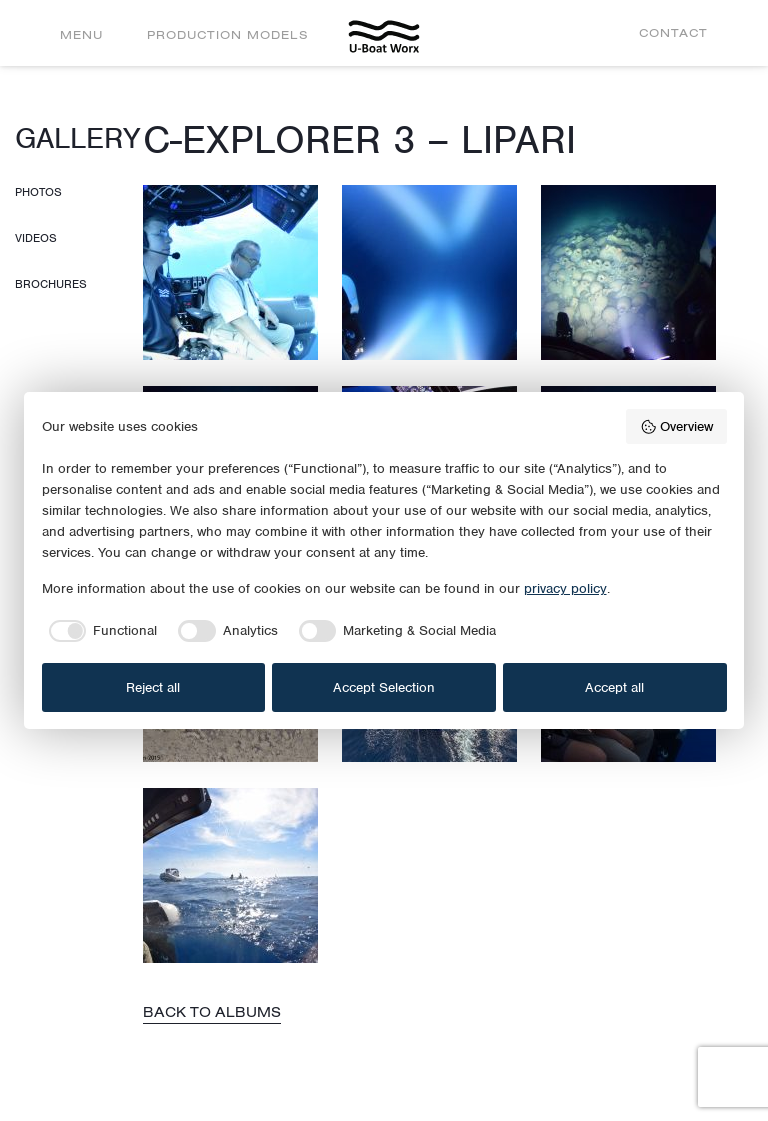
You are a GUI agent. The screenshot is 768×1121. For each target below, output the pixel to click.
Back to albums (212, 1012)
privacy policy (565, 588)
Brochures (51, 284)
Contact (673, 32)
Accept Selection (384, 687)
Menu (81, 34)
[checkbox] (100, 631)
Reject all (153, 687)
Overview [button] (676, 427)
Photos (38, 192)
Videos (36, 238)
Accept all (614, 687)
